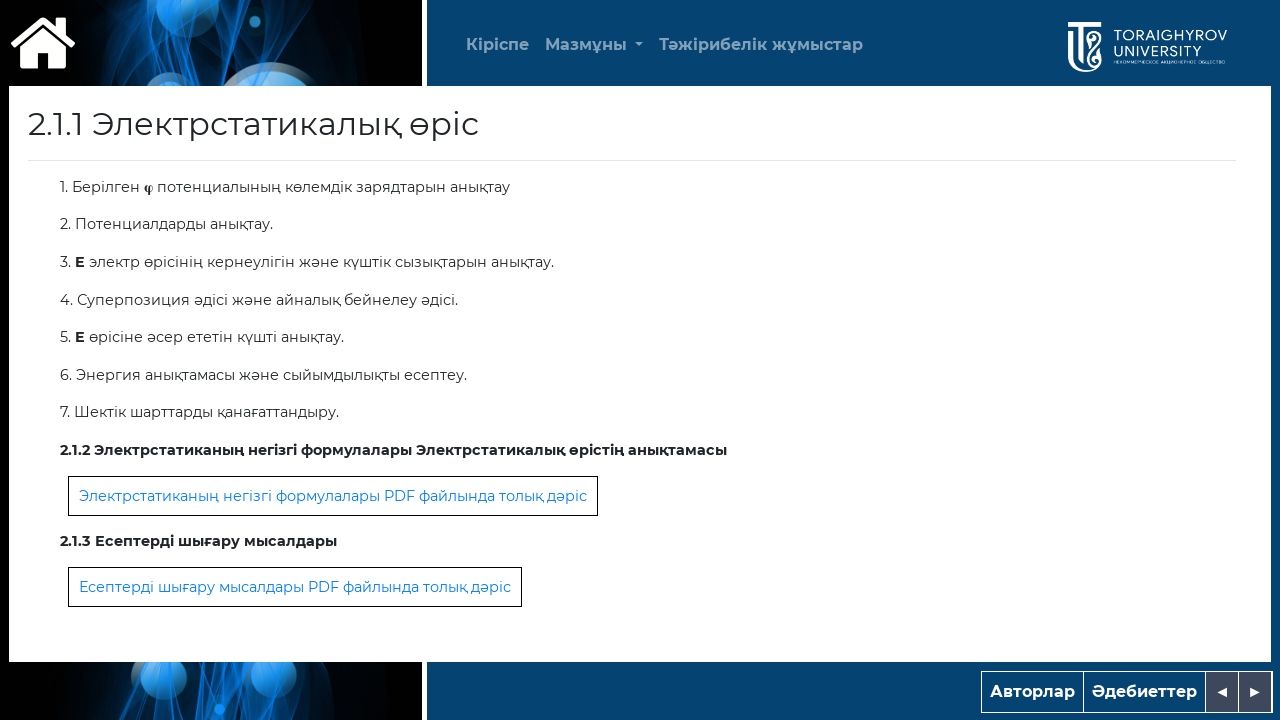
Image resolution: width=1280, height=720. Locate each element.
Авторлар (1032, 691)
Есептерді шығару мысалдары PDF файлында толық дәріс (295, 587)
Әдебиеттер (1144, 691)
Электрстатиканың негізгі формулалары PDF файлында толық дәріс (333, 496)
